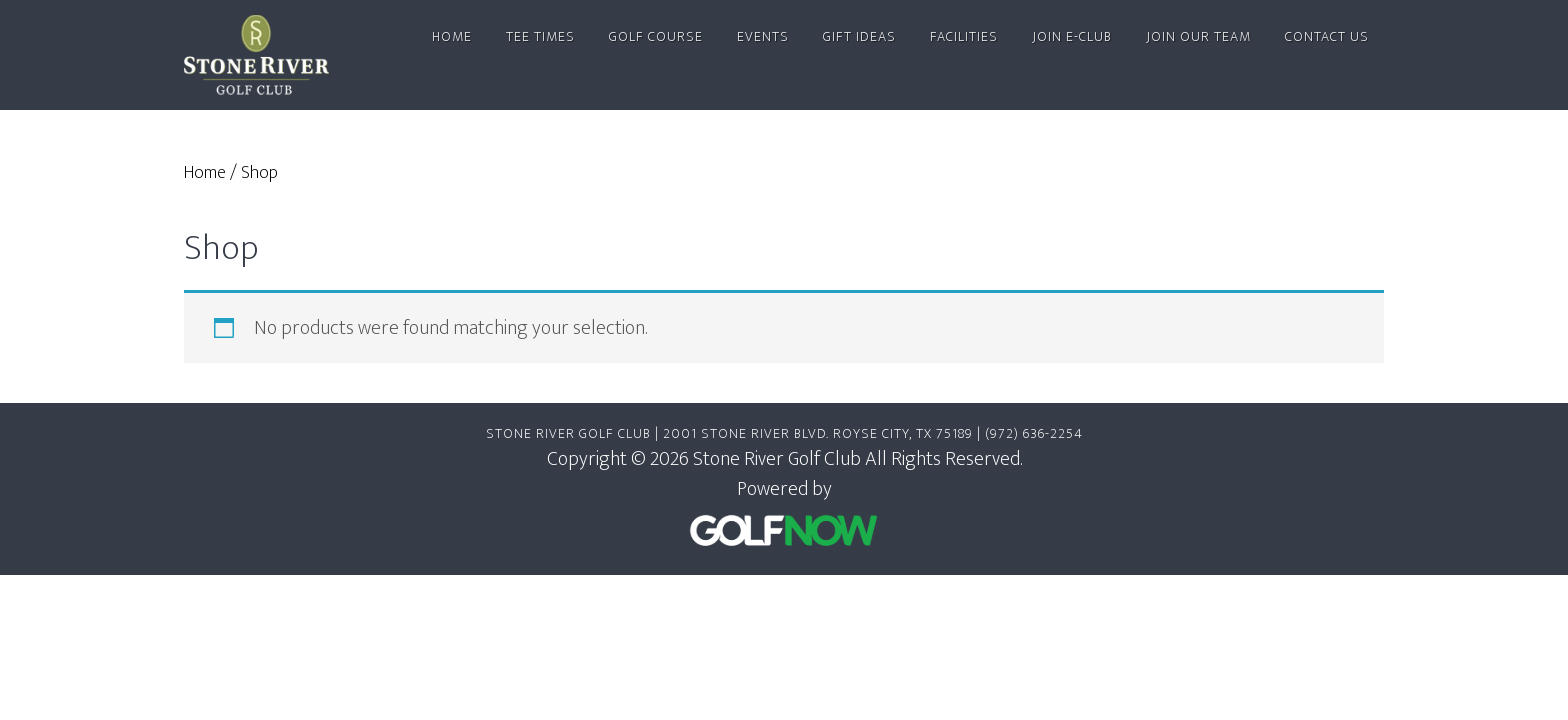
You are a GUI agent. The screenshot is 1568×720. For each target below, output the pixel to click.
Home (205, 173)
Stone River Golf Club (267, 55)
